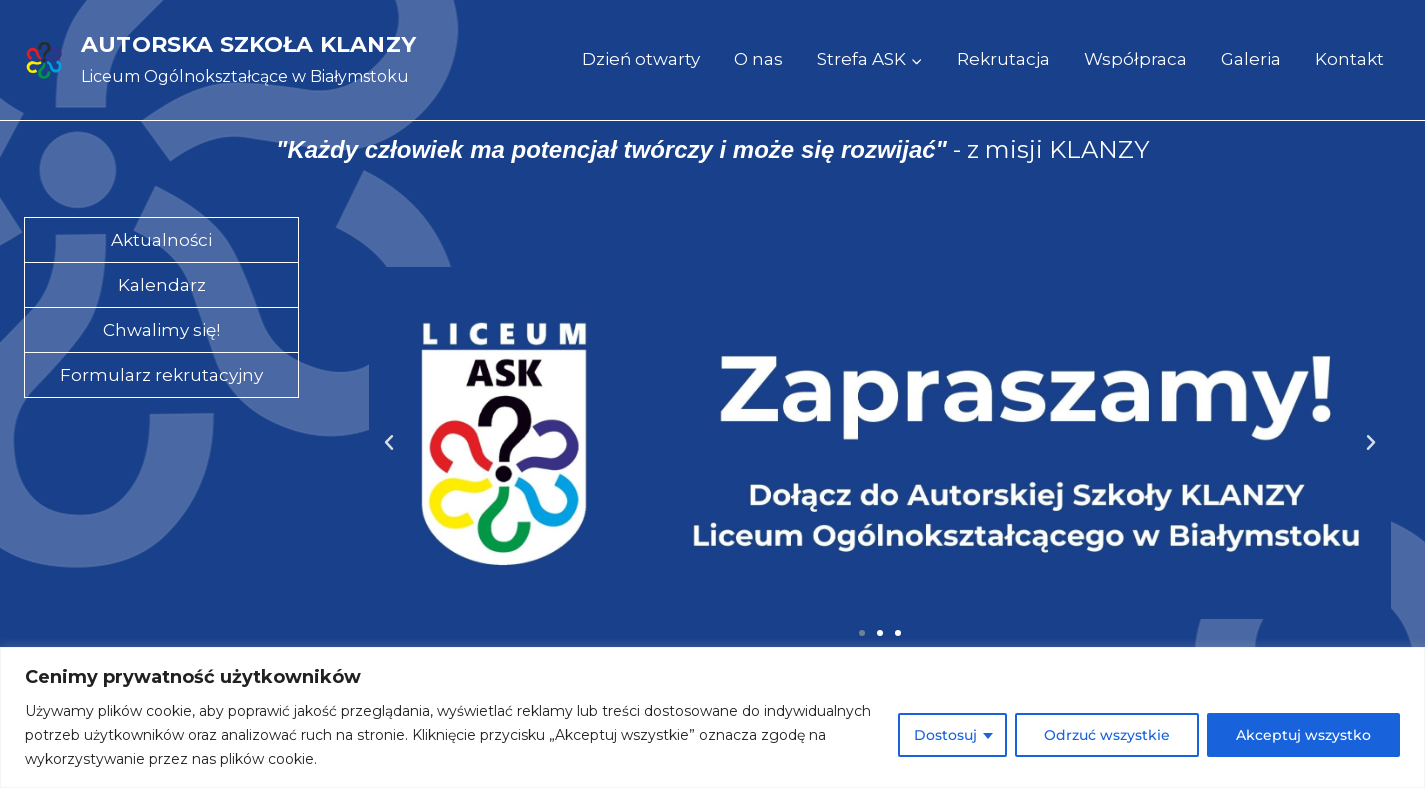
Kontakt (1349, 59)
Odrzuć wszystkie (1107, 735)
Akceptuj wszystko (1303, 735)
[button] (389, 443)
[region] (712, 717)
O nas (758, 59)
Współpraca (1135, 59)
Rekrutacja (1003, 59)
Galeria (1251, 59)
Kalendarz (162, 285)
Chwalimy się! (161, 330)
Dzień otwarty (641, 59)
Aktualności (161, 240)
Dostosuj (945, 735)
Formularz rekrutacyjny (161, 375)
